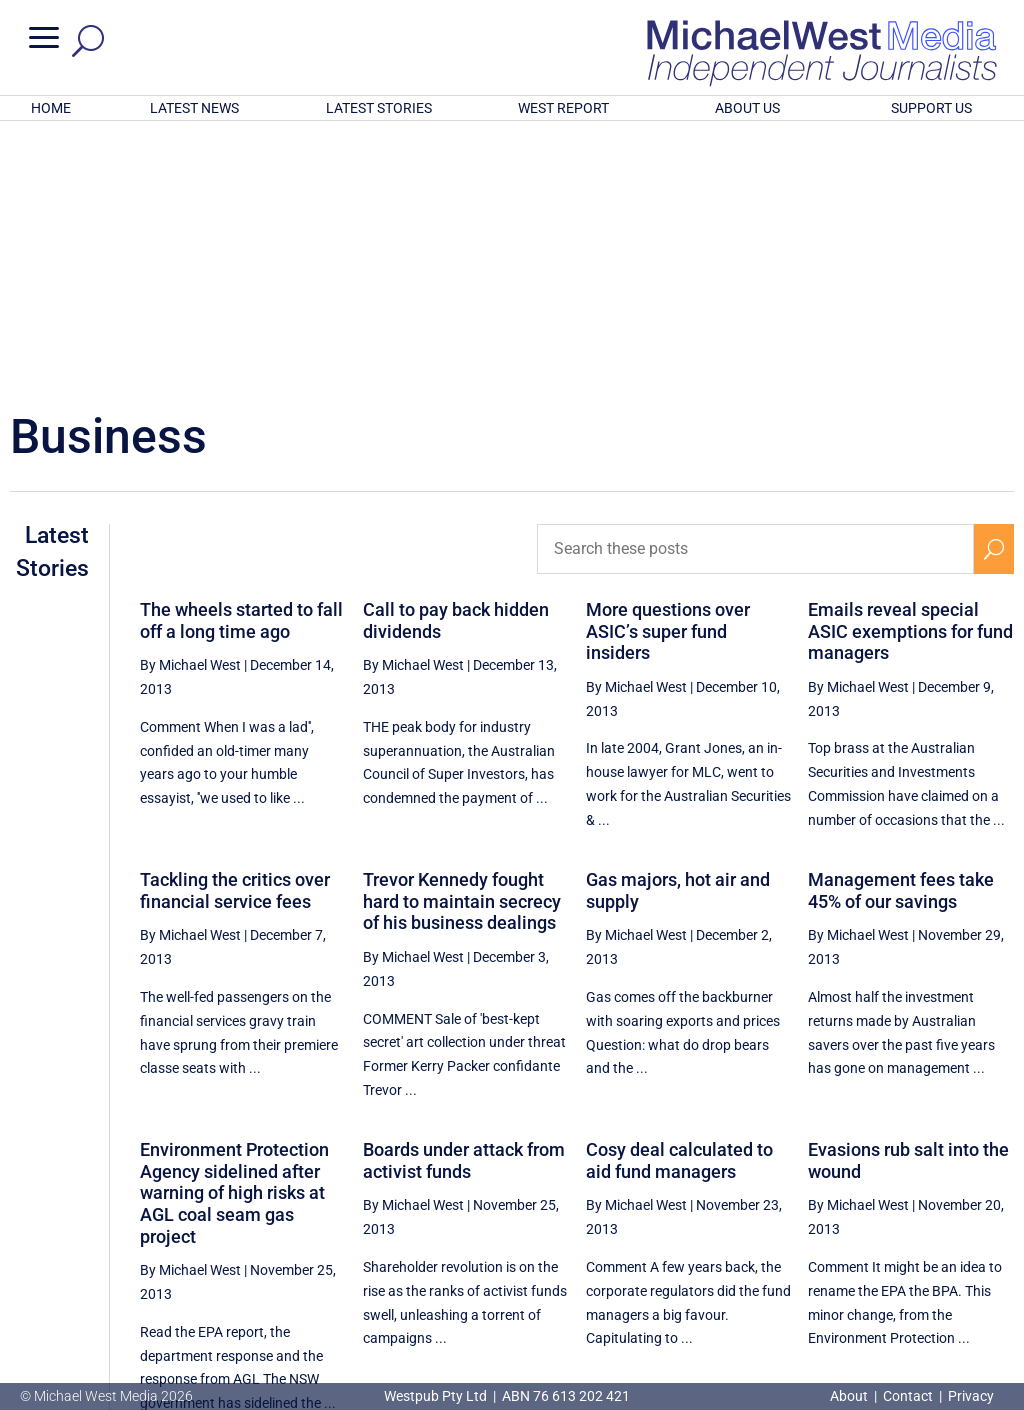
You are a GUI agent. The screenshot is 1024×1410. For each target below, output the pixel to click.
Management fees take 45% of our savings (901, 628)
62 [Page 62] (745, 1225)
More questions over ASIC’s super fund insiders (668, 369)
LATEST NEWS (194, 108)
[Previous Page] (699, 1224)
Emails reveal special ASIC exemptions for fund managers (910, 369)
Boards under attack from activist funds (464, 898)
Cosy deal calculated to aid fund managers (679, 898)
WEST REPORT (563, 108)
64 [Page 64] (846, 1225)
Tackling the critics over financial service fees (235, 628)
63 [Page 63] (796, 1225)
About (850, 1396)
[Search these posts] (755, 287)
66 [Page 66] (947, 1225)
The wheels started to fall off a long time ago (241, 358)
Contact (908, 1396)
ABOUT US (747, 108)
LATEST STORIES (379, 108)
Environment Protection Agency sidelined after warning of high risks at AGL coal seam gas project (234, 930)
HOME (51, 108)
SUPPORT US (931, 108)
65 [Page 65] (897, 1225)
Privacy (971, 1396)
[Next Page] (993, 1224)
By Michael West (190, 403)
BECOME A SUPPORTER (924, 1291)
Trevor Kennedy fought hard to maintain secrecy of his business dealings (462, 639)
